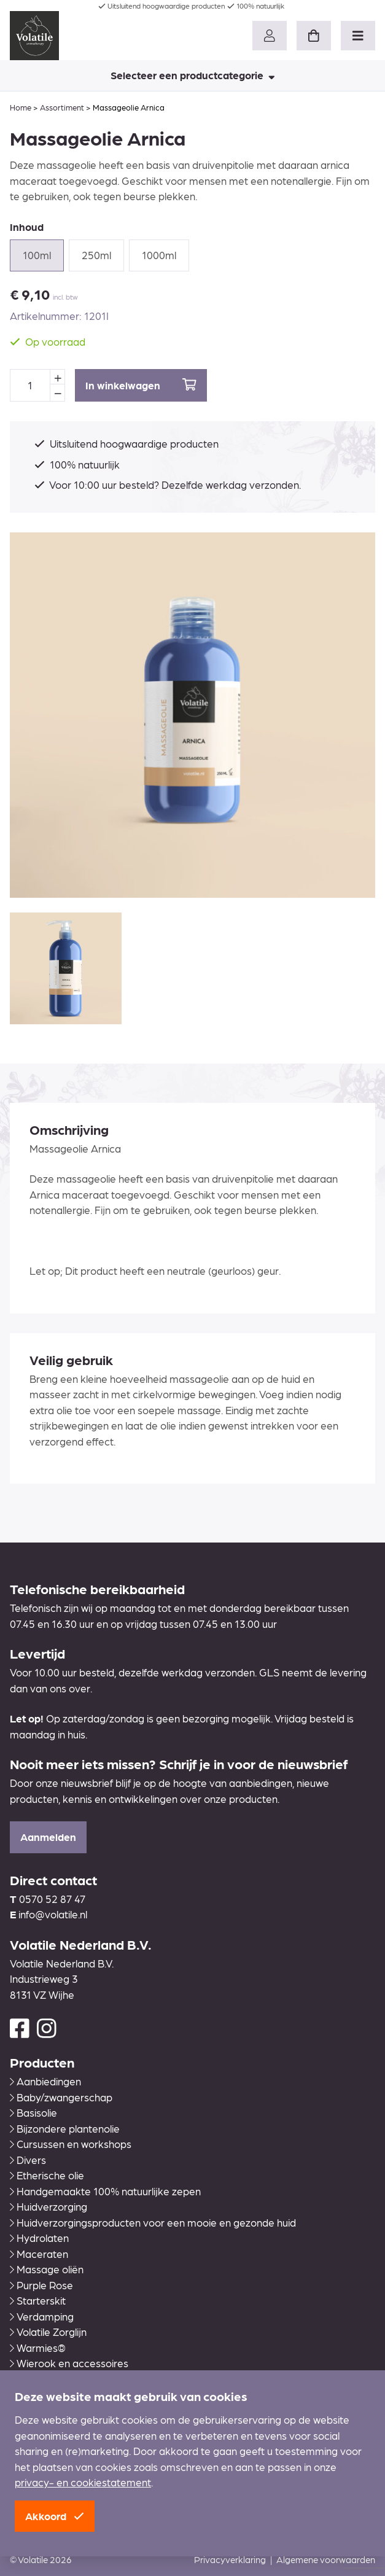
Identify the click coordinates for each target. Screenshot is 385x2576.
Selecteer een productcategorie (193, 75)
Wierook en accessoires (69, 2363)
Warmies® (38, 2347)
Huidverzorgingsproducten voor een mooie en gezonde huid (153, 2222)
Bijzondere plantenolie (65, 2128)
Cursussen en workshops (70, 2144)
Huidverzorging (48, 2206)
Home (20, 107)
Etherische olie (47, 2175)
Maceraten (39, 2253)
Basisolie (33, 2112)
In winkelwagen (140, 384)
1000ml (159, 255)
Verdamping (42, 2316)
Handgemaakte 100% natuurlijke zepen (105, 2191)
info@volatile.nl (52, 1914)
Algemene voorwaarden (325, 2559)
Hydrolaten (39, 2238)
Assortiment (62, 107)
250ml (96, 255)
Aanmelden (48, 1837)
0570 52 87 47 (52, 1899)
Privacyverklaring (230, 2559)
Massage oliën (47, 2269)
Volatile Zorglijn (48, 2331)
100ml (37, 255)
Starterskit (38, 2300)
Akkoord (54, 2516)
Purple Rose (41, 2285)
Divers (28, 2160)
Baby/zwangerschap (61, 2097)
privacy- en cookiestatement (83, 2482)
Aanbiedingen (45, 2081)
